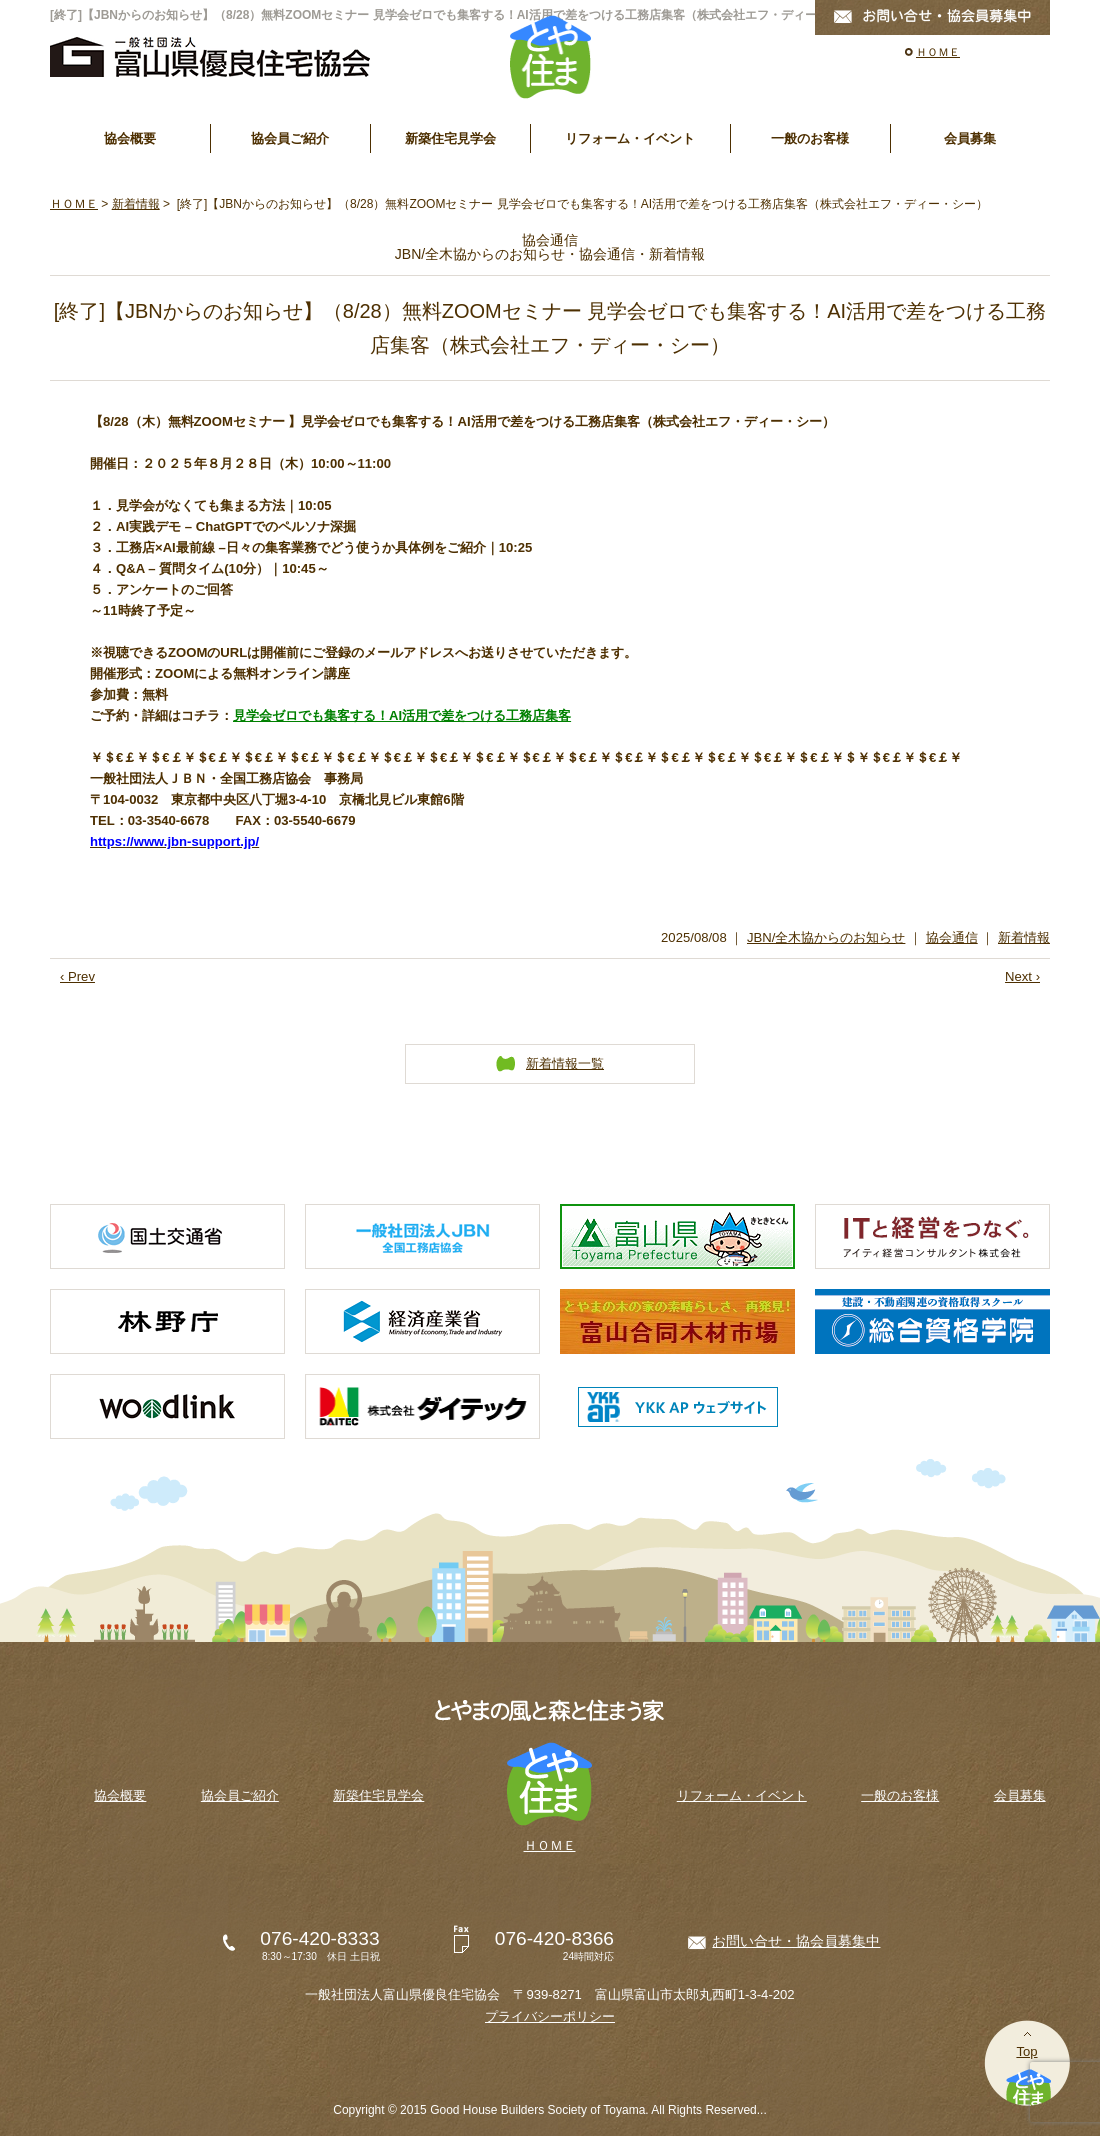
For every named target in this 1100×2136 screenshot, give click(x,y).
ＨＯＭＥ (938, 52)
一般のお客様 (810, 138)
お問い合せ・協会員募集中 (796, 1941)
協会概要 (130, 138)
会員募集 (970, 138)
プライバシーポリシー (550, 2016)
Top (1026, 2051)
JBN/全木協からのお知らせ (826, 937)
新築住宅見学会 (450, 138)
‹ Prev (77, 976)
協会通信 (952, 937)
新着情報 (136, 204)
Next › (1022, 976)
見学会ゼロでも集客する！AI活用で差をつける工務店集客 (402, 715)
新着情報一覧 (565, 1063)
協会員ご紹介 (290, 138)
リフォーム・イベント (630, 138)
